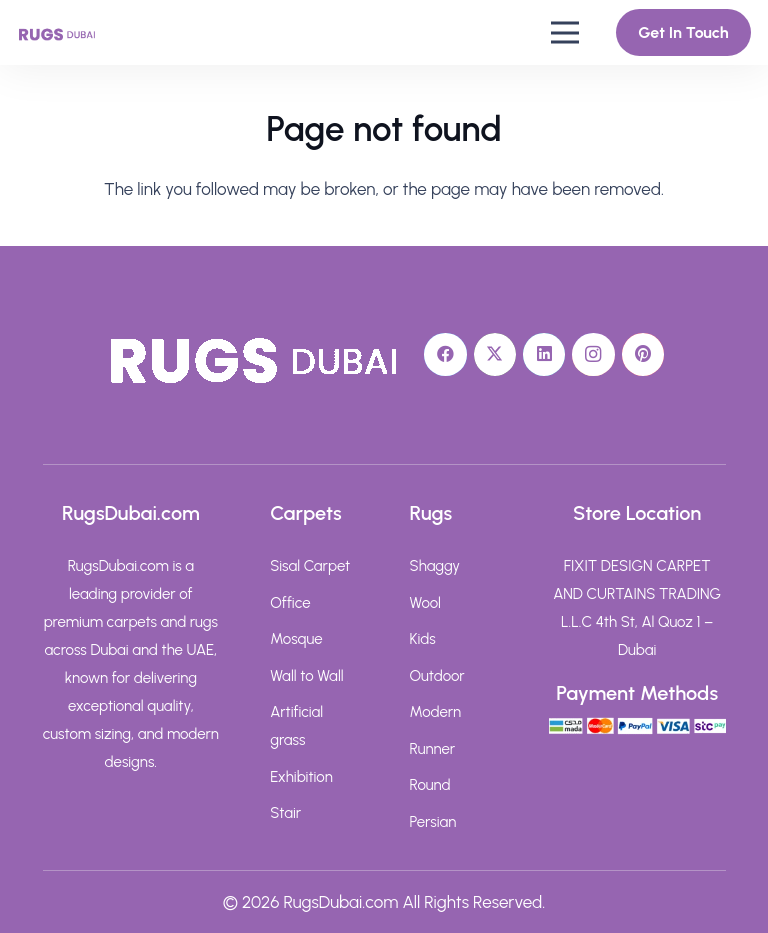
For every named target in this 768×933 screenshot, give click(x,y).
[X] (495, 354)
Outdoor (437, 676)
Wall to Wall (306, 676)
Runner (433, 749)
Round (430, 785)
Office (290, 603)
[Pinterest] (643, 354)
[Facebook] (445, 354)
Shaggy (435, 566)
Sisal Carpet (310, 566)
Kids (423, 639)
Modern (436, 712)
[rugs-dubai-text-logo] (57, 33)
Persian (433, 822)
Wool (425, 603)
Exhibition (301, 777)
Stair (285, 813)
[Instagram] (593, 354)
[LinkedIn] (544, 354)
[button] (564, 33)
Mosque (296, 639)
